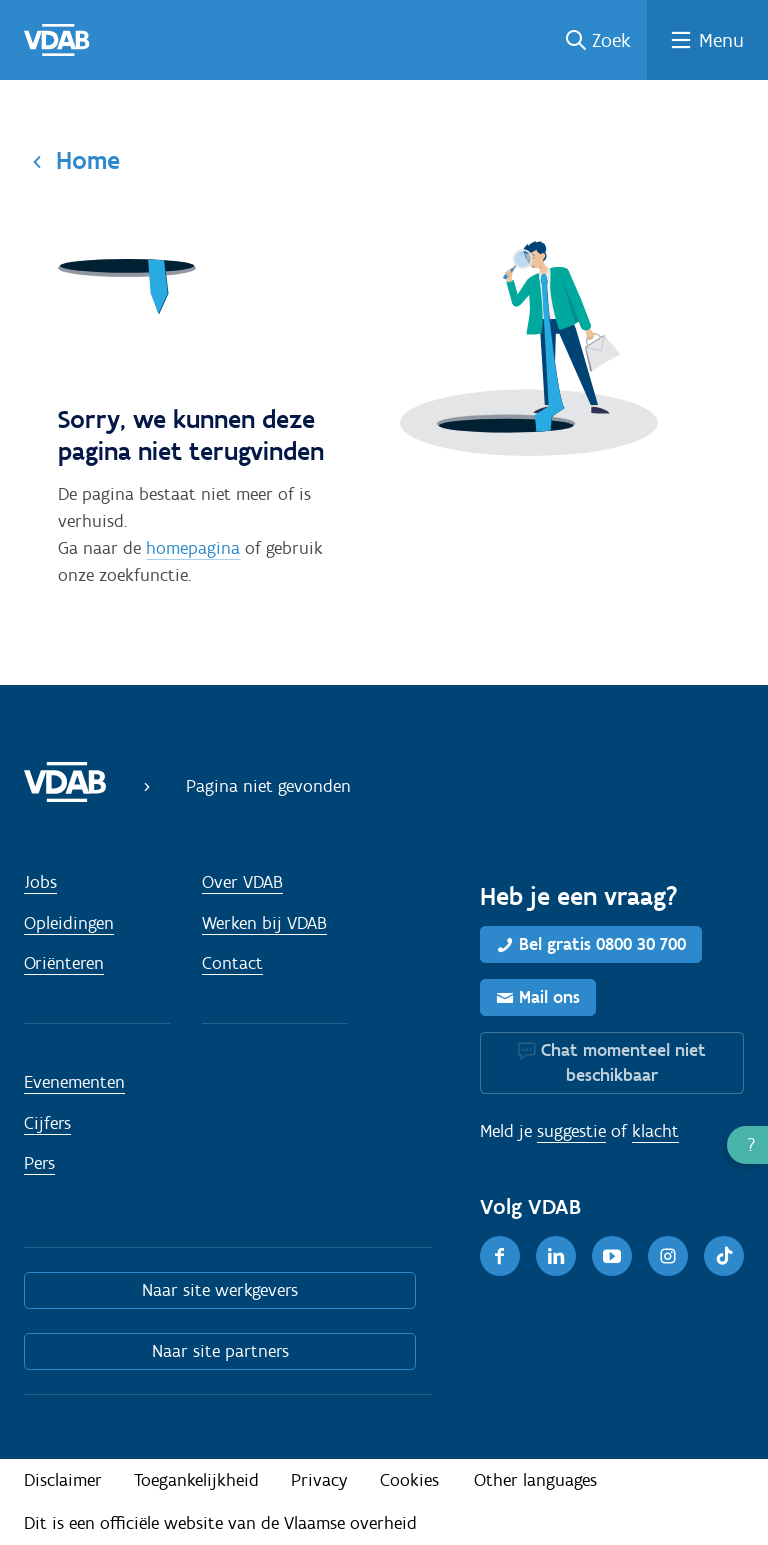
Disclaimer (63, 1480)
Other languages (535, 1480)
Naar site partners (220, 1351)
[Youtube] (612, 1256)
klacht (655, 1131)
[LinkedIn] (556, 1256)
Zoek (611, 40)
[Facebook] (500, 1256)
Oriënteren (64, 963)
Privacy (319, 1480)
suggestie (571, 1131)
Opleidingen (69, 923)
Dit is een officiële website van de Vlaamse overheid (220, 1523)
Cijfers (47, 1123)
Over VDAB (242, 882)
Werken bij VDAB (264, 923)
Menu (721, 40)
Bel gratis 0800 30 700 (602, 944)
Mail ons (549, 997)
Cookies (409, 1480)
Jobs (40, 882)
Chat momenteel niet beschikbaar (623, 1062)
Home (88, 160)
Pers (39, 1163)
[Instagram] (668, 1256)
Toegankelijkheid (196, 1480)
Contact (232, 963)
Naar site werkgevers (220, 1290)
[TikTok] (724, 1256)
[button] (747, 1145)
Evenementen (74, 1082)
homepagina (193, 548)
